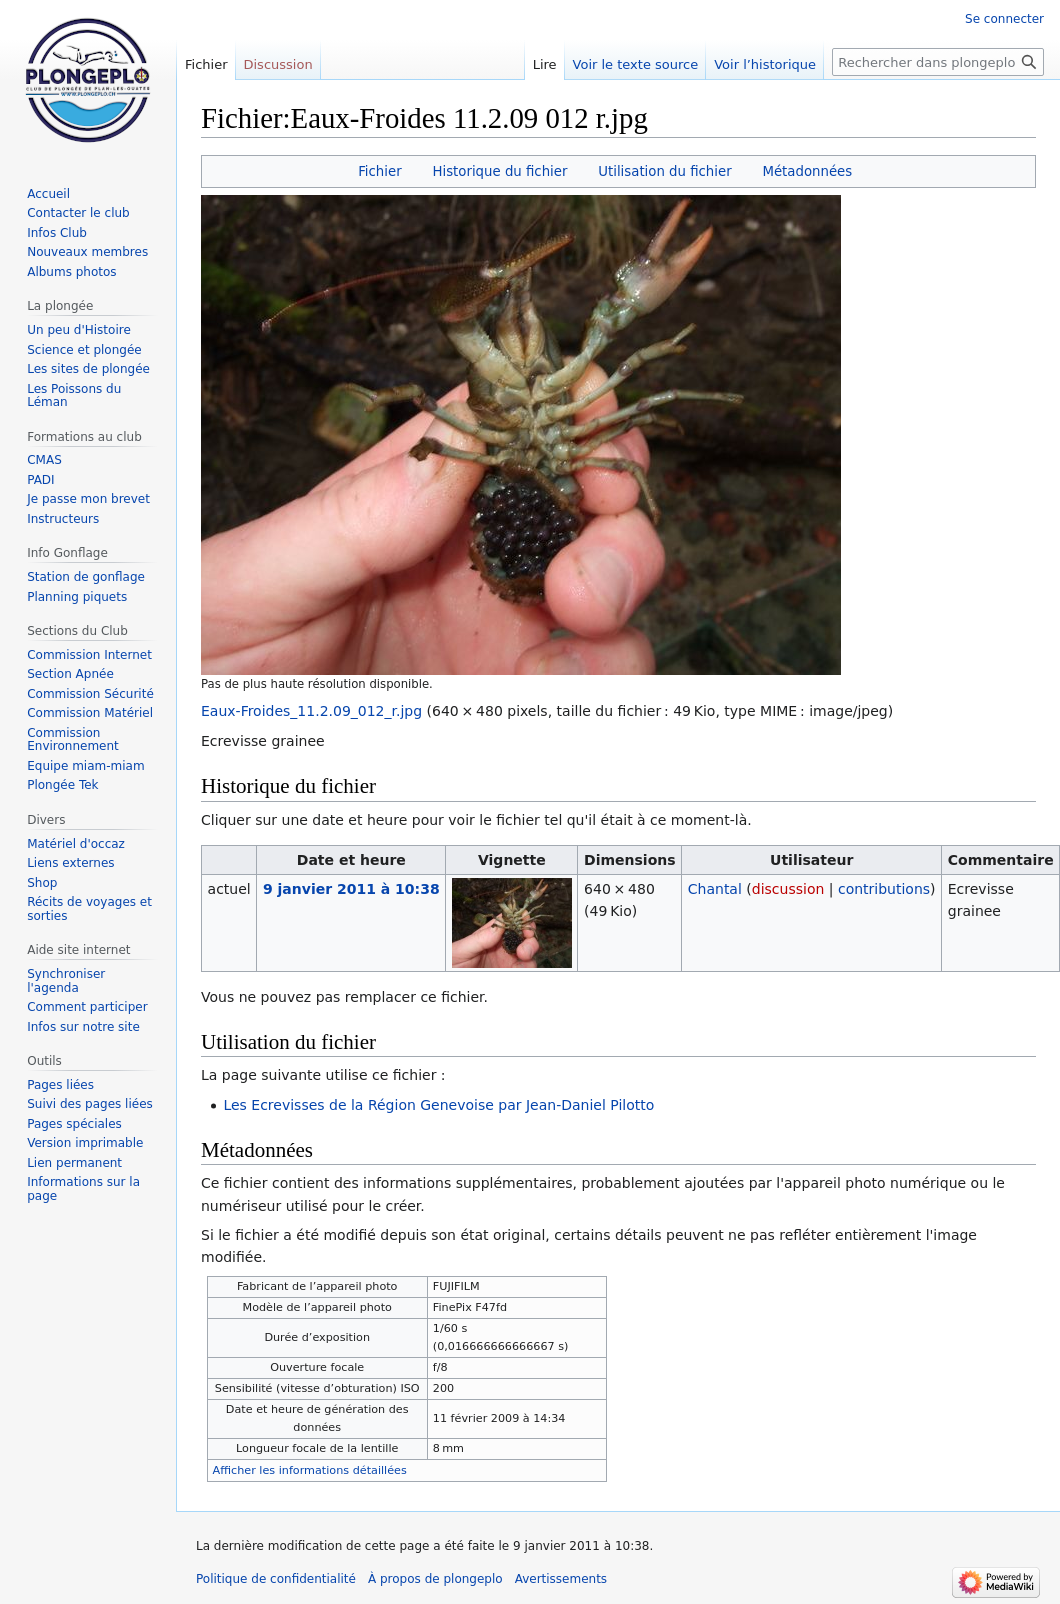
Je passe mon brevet (88, 499)
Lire (545, 64)
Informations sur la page (83, 1189)
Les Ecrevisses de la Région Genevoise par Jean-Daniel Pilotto (438, 1105)
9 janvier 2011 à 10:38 (351, 889)
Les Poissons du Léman (74, 396)
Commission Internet (89, 655)
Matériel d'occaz (76, 844)
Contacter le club (78, 213)
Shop (42, 883)
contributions (884, 889)
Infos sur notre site (83, 1027)
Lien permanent (74, 1163)
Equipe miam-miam (85, 766)
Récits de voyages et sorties (89, 909)
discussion (788, 889)
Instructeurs (63, 519)
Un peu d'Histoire (79, 330)
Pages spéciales (74, 1124)
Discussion (278, 64)
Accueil (48, 194)
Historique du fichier (499, 171)
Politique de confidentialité (276, 1579)
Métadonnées (807, 171)
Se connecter (1004, 19)
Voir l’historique (765, 64)
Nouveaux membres (87, 252)
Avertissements (561, 1579)
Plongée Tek (62, 785)
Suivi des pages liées (90, 1104)
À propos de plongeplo (435, 1579)
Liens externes (70, 863)
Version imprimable (85, 1143)
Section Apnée (70, 674)
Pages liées (60, 1085)
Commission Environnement (73, 740)
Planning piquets (77, 597)
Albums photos (71, 272)
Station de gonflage (86, 577)
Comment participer (87, 1007)
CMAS (44, 460)
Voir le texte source (636, 64)
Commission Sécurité (90, 694)
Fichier (379, 171)
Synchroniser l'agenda (66, 981)
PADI (40, 480)
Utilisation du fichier (664, 171)
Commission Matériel (90, 713)
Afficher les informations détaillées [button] (310, 1470)
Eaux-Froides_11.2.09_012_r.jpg (311, 711)
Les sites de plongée (88, 369)
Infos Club (57, 233)
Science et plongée (84, 350)
